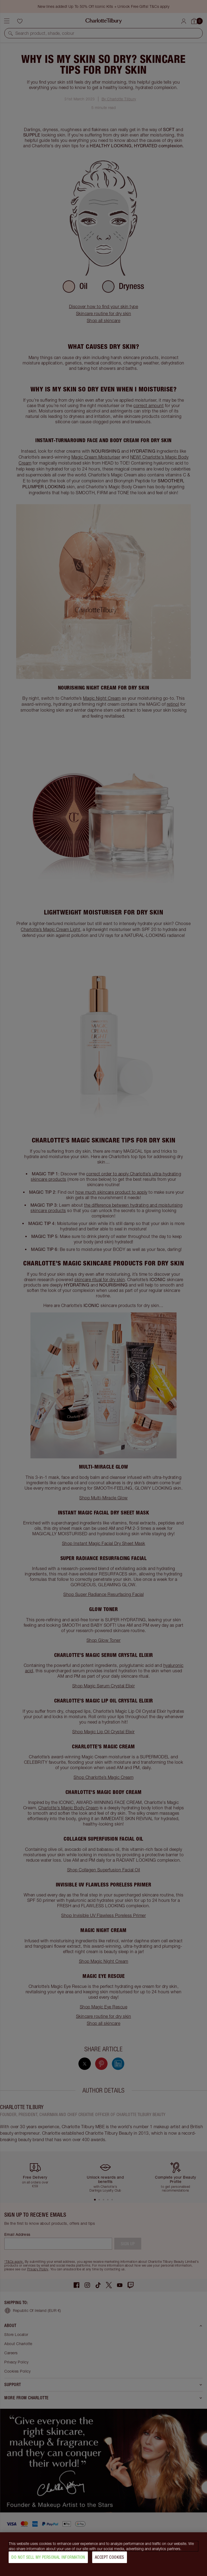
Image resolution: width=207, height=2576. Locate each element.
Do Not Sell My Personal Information (48, 2557)
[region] (103, 2554)
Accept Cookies (109, 2557)
